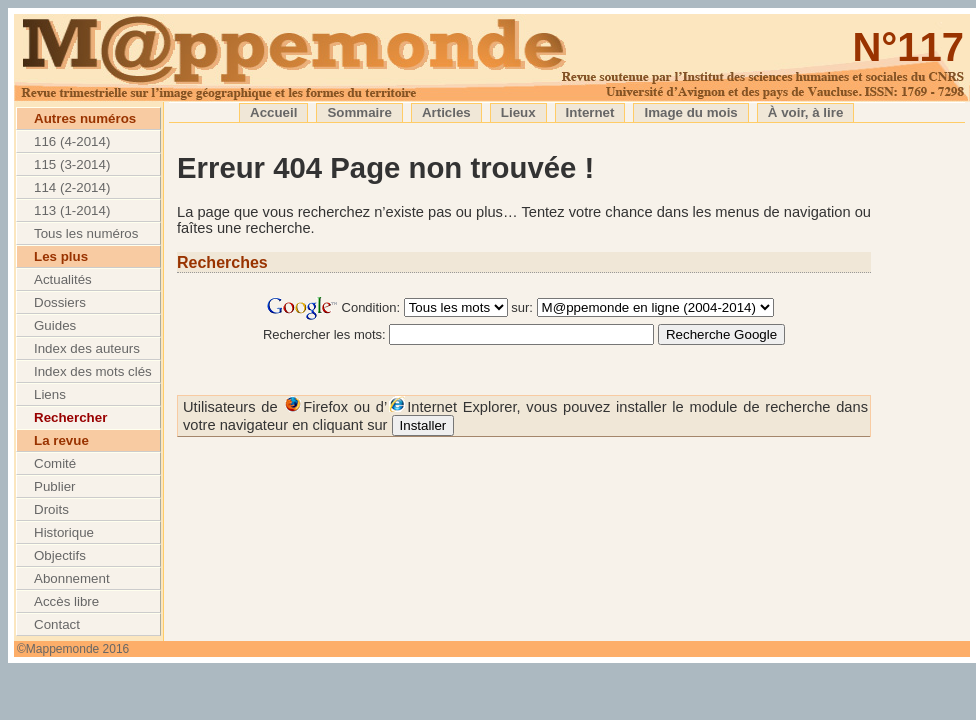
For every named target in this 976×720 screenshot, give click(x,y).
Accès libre (66, 601)
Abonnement (72, 578)
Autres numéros (85, 118)
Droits (51, 509)
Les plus (61, 256)
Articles (446, 112)
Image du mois (690, 112)
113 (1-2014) (72, 210)
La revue (61, 440)
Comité (55, 463)
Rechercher (70, 417)
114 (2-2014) (72, 187)
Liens (50, 394)
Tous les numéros (86, 233)
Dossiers (60, 302)
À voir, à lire (806, 112)
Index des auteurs (87, 348)
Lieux (518, 112)
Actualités (63, 279)
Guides (55, 325)
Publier (55, 486)
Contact (57, 624)
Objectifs (60, 555)
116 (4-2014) (72, 141)
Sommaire (359, 112)
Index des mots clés (93, 371)
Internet (590, 112)
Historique (64, 532)
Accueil (273, 112)
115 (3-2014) (72, 164)
